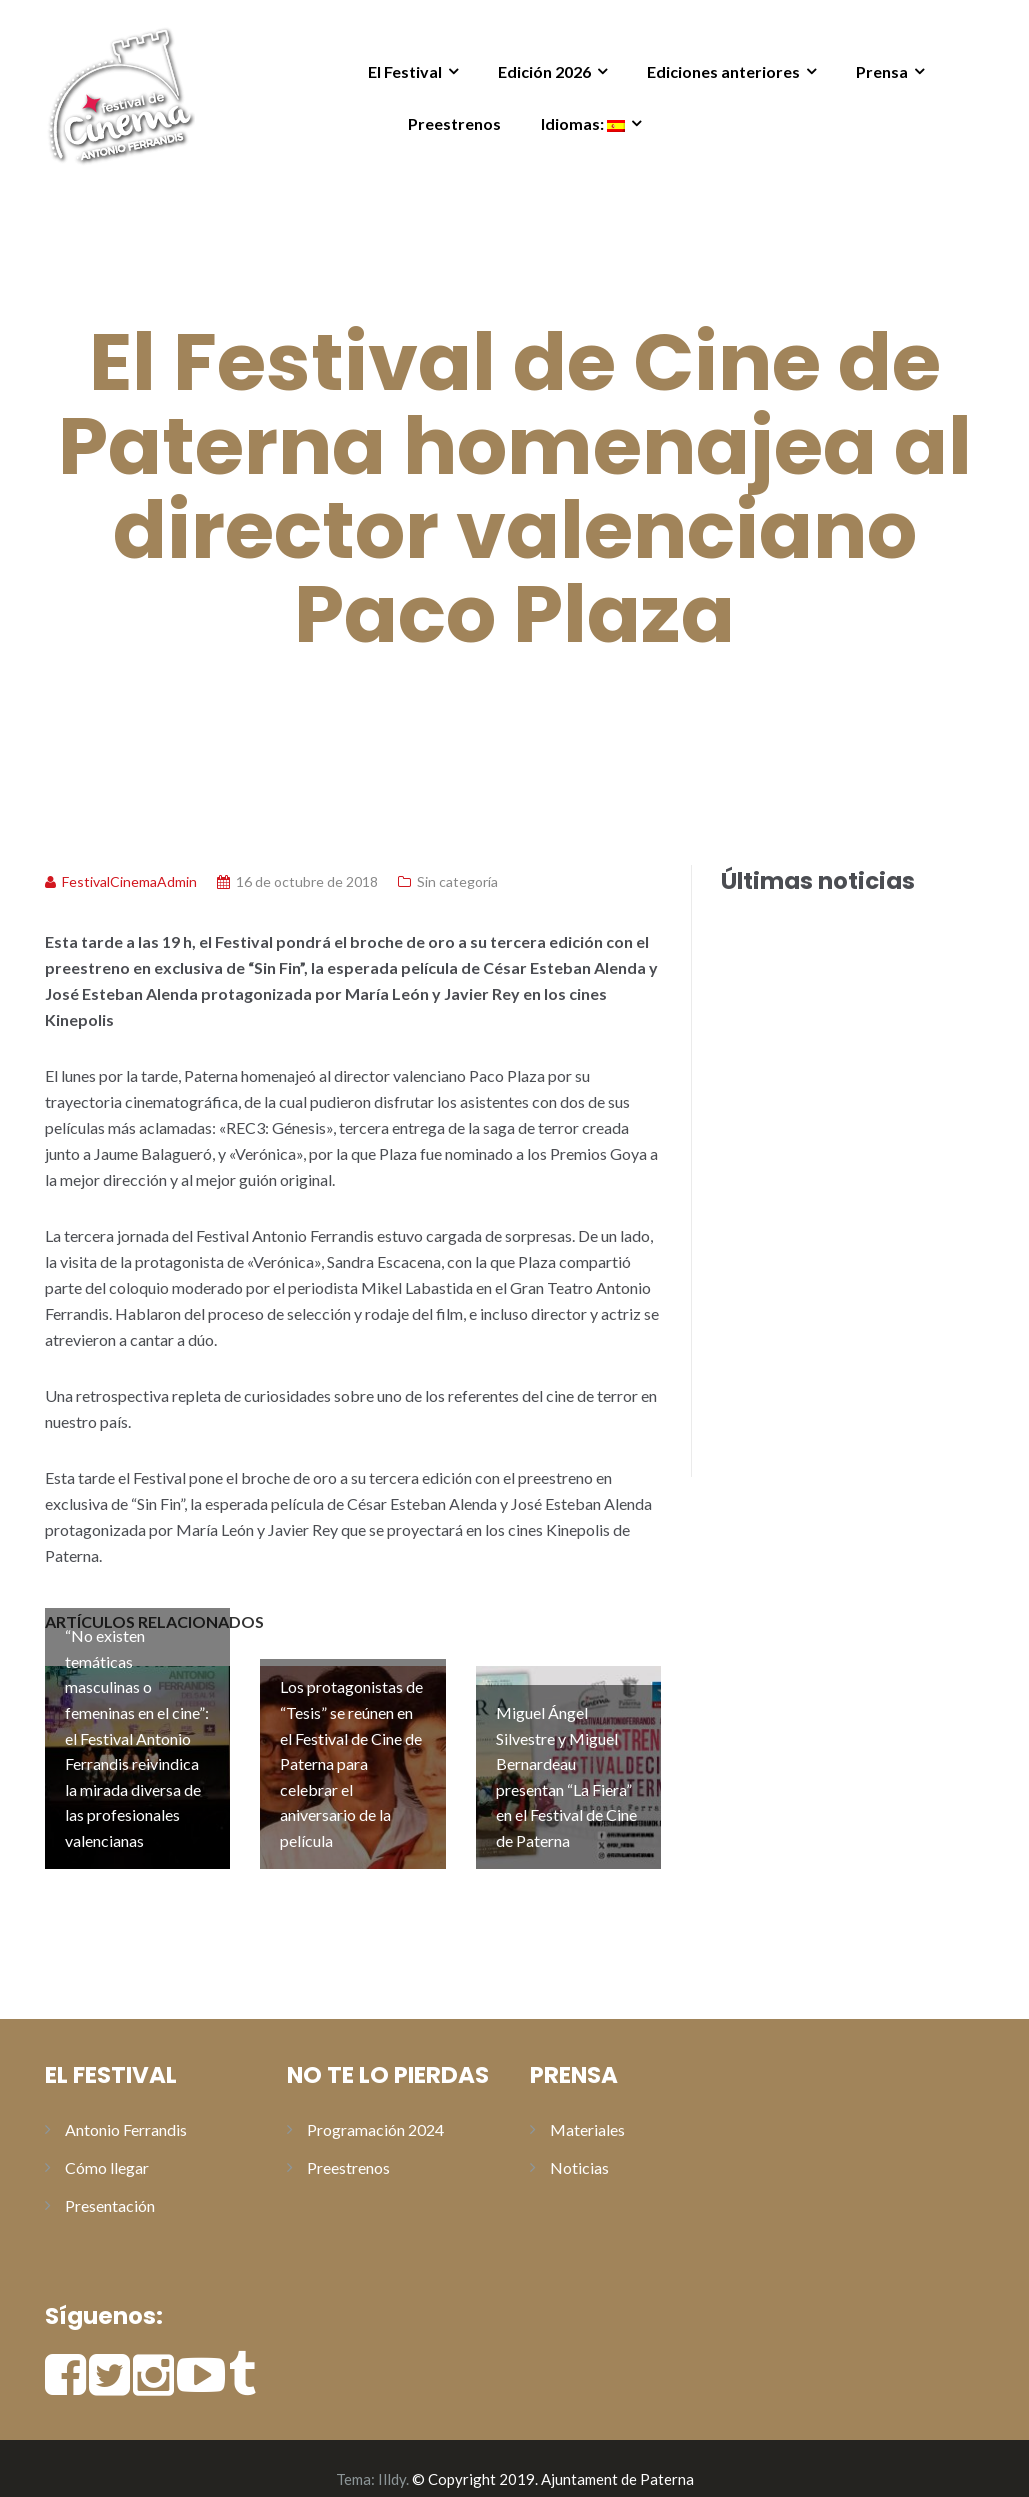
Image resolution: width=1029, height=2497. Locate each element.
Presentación (110, 2184)
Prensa (882, 71)
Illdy (392, 2458)
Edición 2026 (544, 71)
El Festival (405, 71)
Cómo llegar (107, 2146)
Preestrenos (454, 123)
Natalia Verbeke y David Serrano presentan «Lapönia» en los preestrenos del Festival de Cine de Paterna (833, 1071)
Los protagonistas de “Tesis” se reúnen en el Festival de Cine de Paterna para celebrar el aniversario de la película (826, 1436)
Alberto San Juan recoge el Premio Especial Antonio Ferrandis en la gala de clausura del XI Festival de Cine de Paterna (834, 1186)
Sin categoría (457, 881)
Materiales (587, 2108)
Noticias (579, 2146)
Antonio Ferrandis (126, 2108)
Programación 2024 (375, 2108)
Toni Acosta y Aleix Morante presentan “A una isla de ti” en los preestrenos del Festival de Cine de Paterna (831, 956)
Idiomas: (583, 123)
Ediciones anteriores (723, 71)
